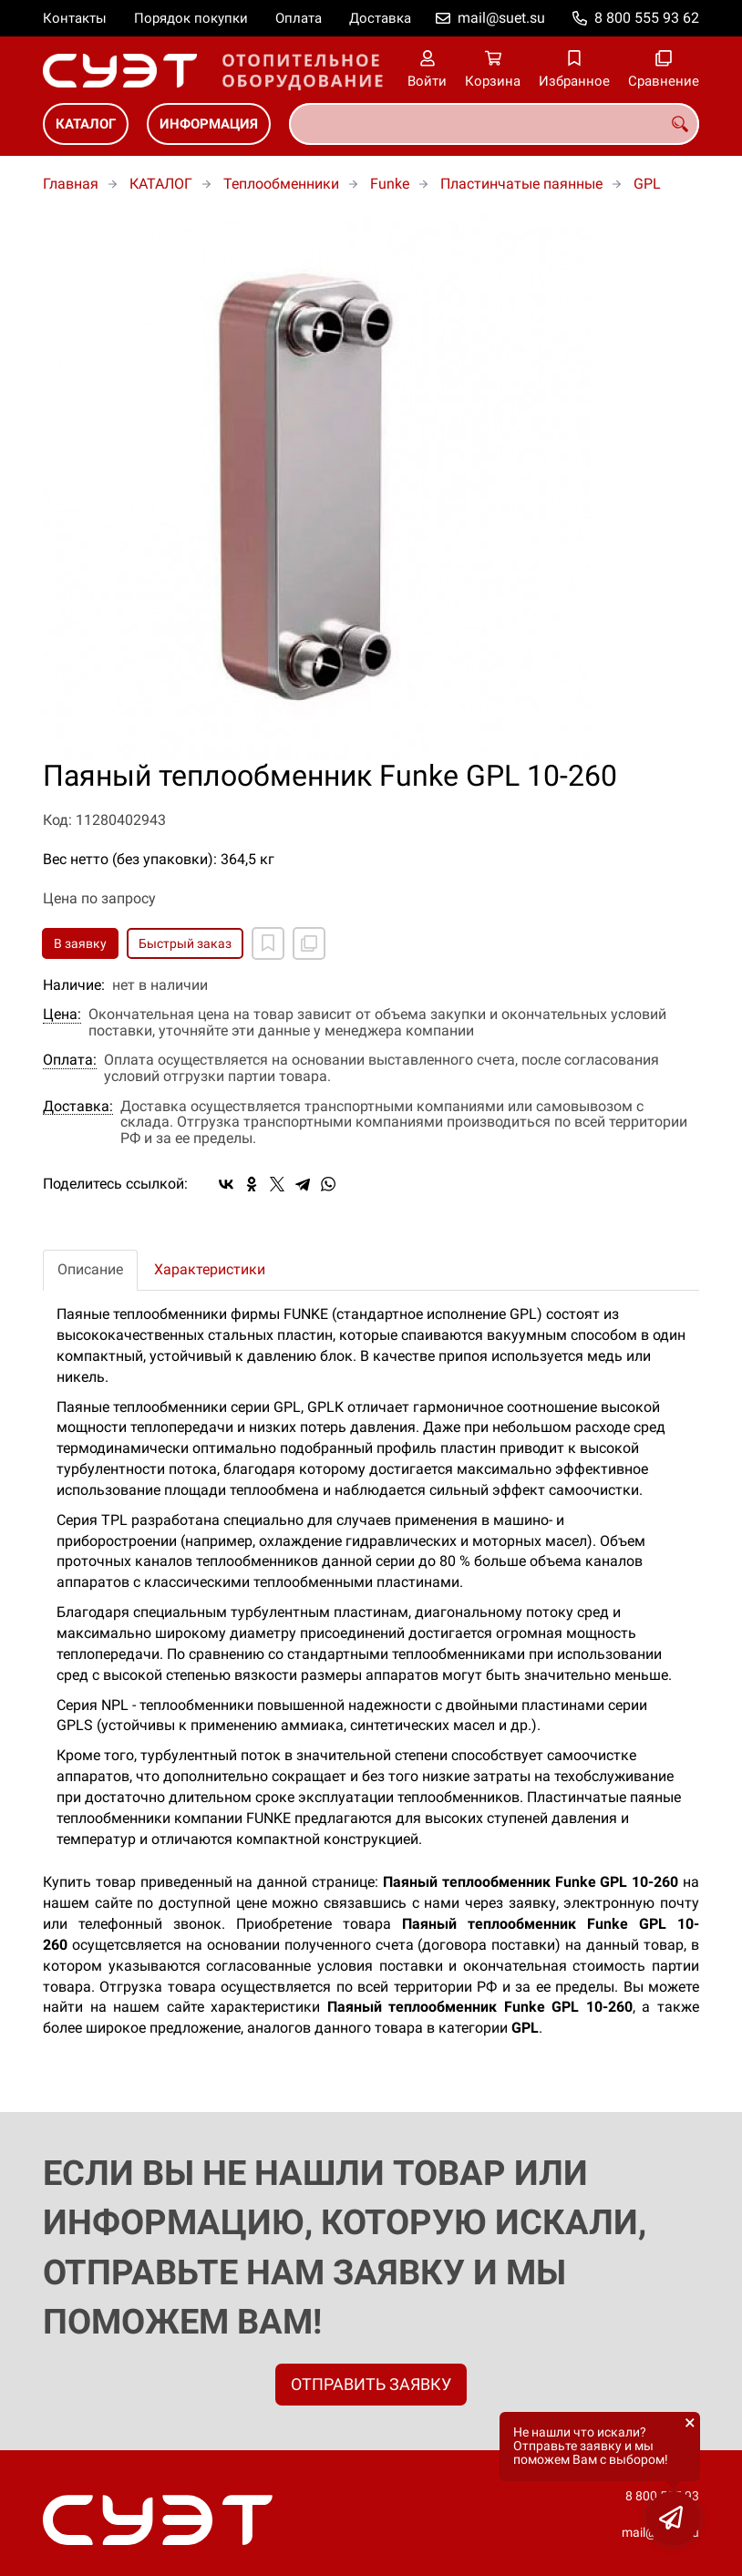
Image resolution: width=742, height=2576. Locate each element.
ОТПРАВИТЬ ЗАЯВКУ (371, 2384)
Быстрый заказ (185, 943)
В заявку (80, 943)
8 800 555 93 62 (646, 17)
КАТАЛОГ (86, 124)
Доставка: (78, 1106)
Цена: (62, 1014)
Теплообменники (281, 183)
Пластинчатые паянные (521, 183)
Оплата (298, 18)
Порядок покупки (191, 18)
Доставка (380, 18)
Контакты (75, 18)
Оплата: (70, 1060)
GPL (647, 183)
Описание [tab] (90, 1269)
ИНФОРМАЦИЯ (209, 124)
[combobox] (494, 124)
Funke (389, 183)
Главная (70, 183)
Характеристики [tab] (209, 1269)
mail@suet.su (501, 17)
